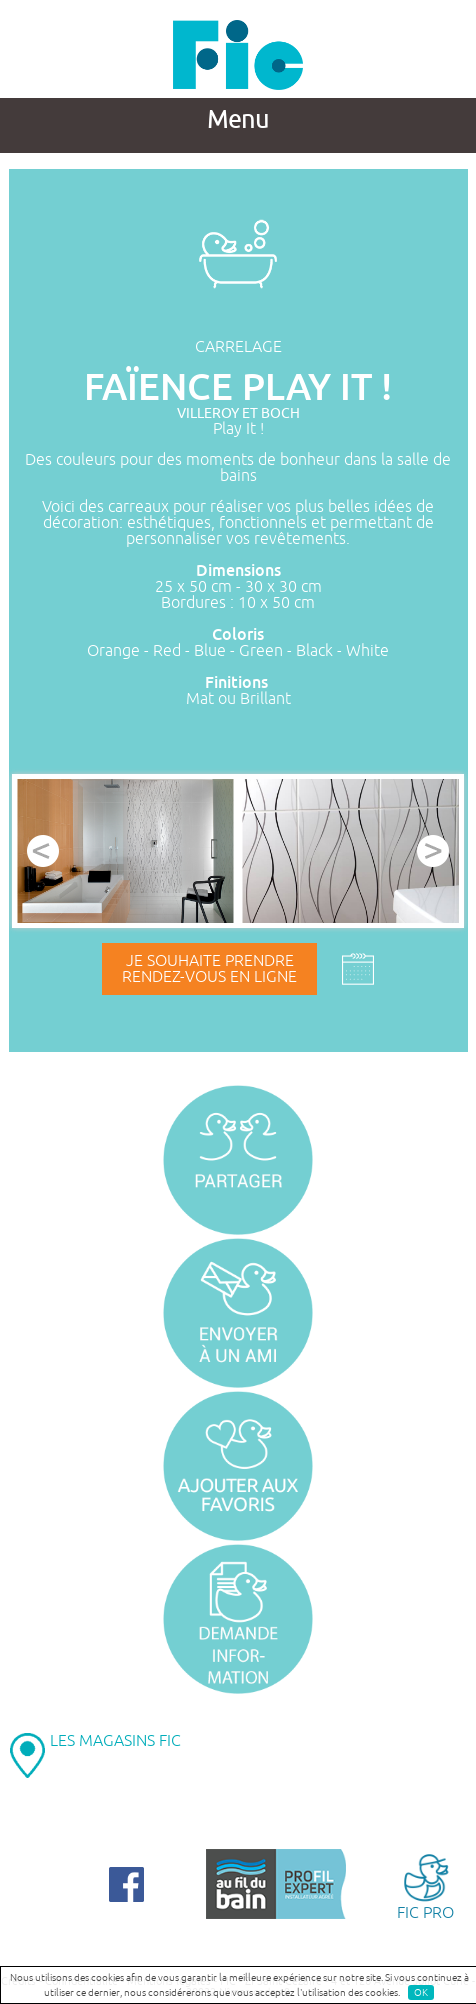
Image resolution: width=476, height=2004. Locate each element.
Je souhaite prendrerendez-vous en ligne (209, 969)
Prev (43, 851)
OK (421, 1992)
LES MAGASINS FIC (115, 1741)
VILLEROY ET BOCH (238, 413)
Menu (238, 120)
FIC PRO (425, 1885)
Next (433, 851)
